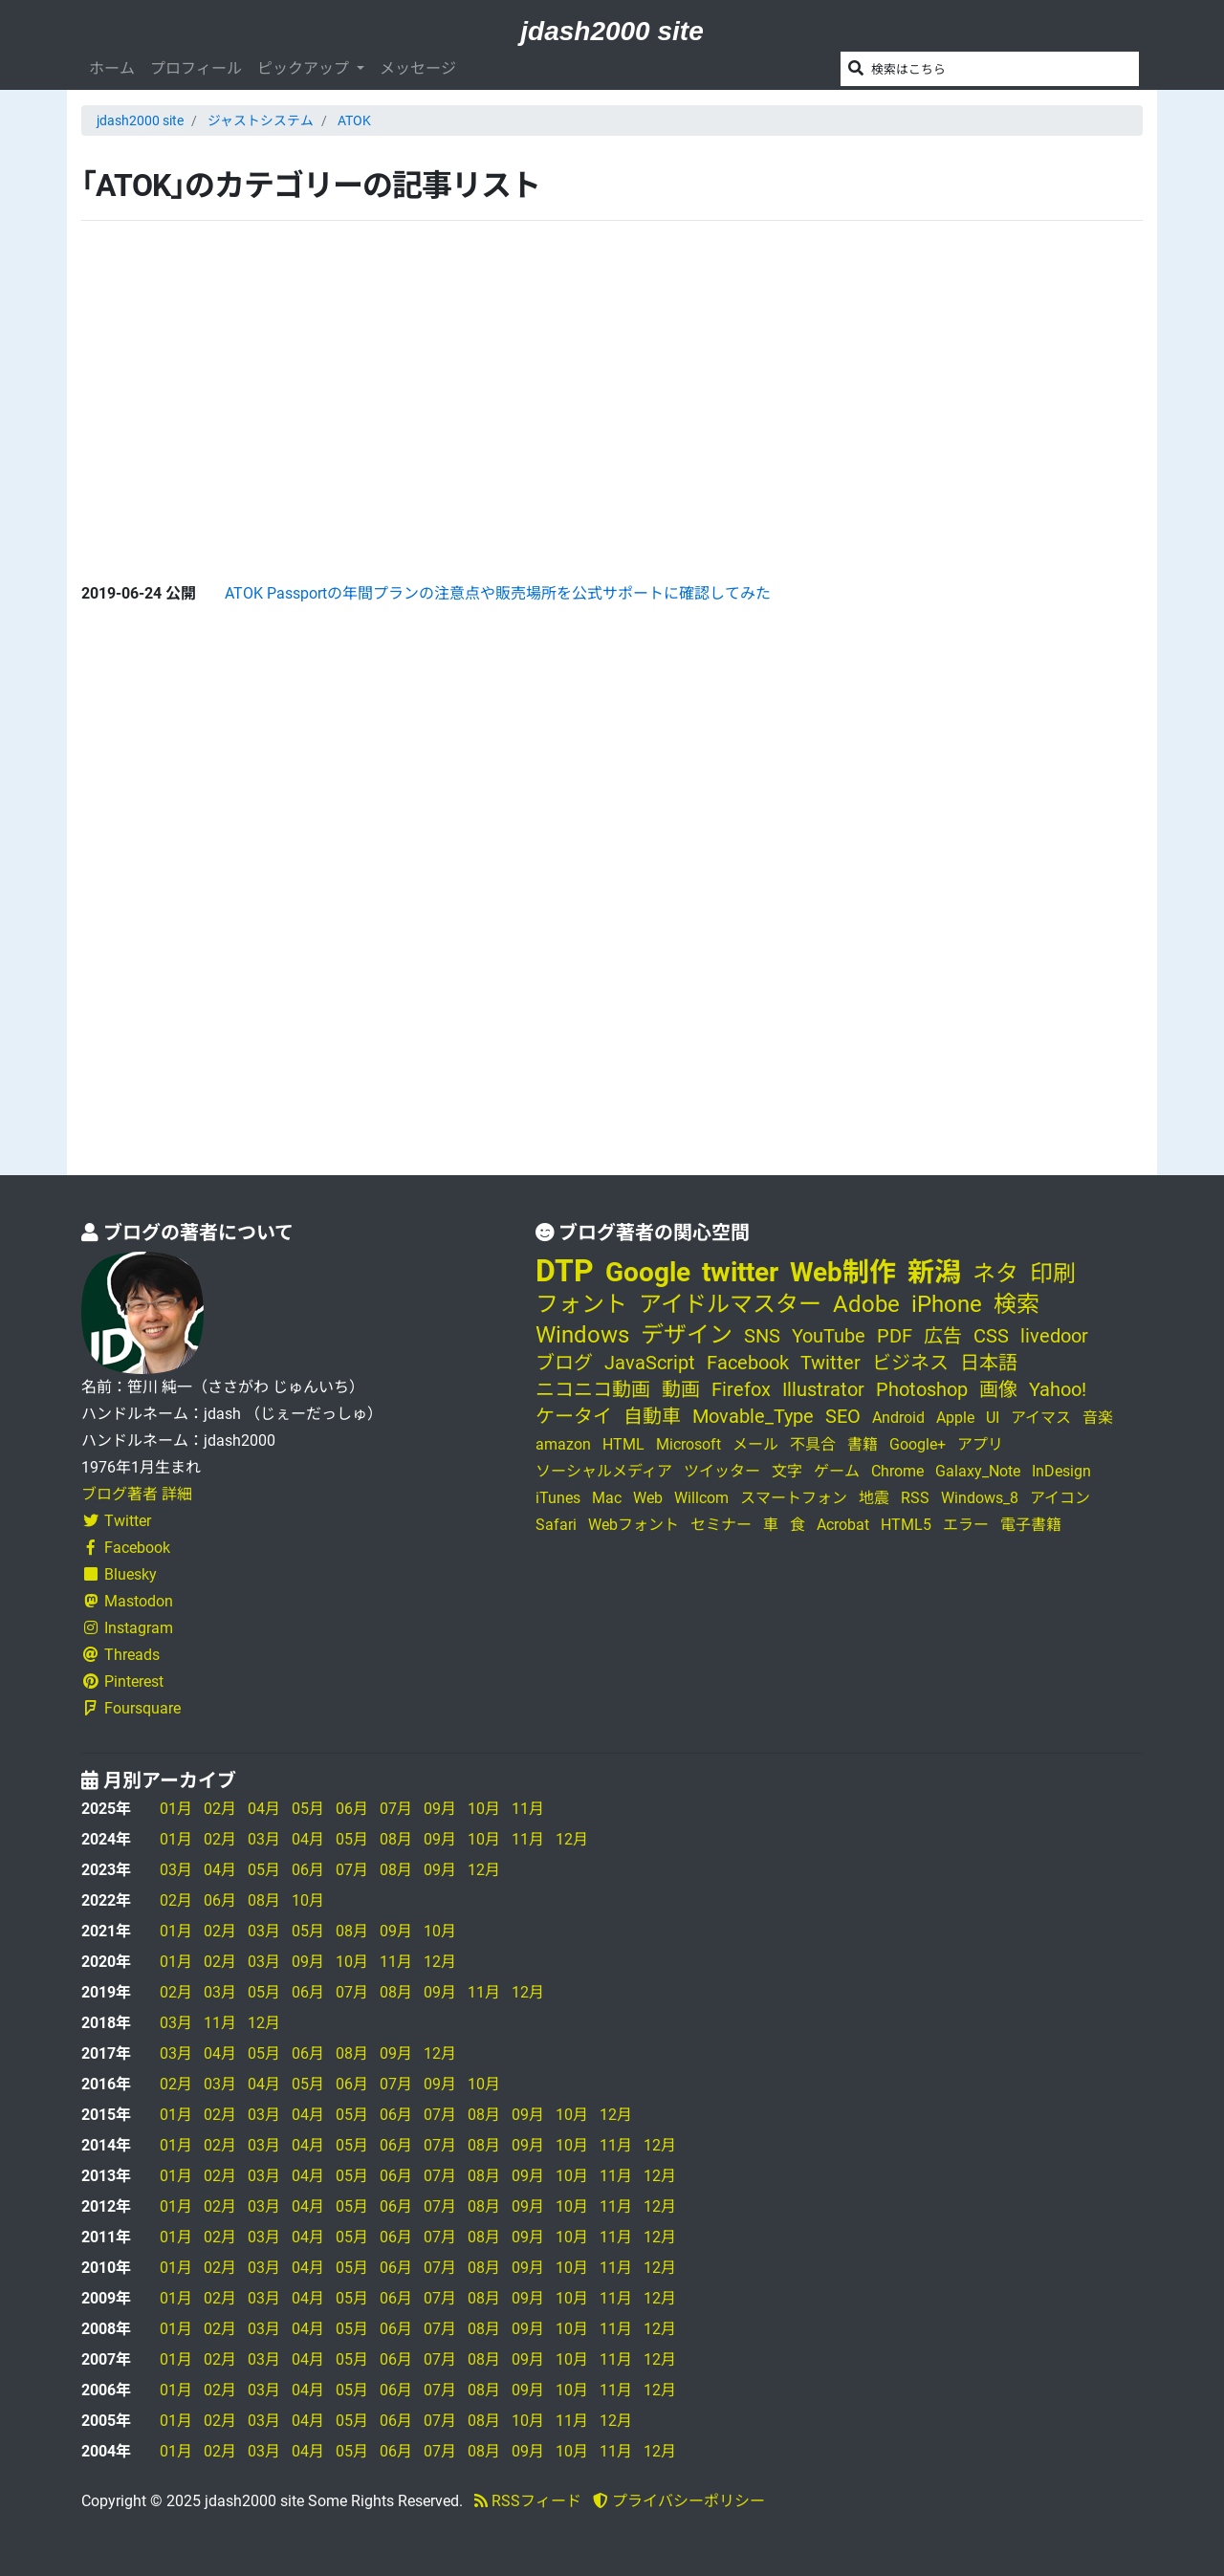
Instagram (127, 1628)
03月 (264, 1839)
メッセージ (418, 68)
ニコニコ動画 (593, 1389)
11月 (528, 1809)
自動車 (652, 1416)
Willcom (701, 1498)
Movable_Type (753, 1416)
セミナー (721, 1525)
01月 (176, 1809)
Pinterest (122, 1681)
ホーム (112, 68)
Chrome (897, 1471)
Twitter (116, 1521)
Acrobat (843, 1525)
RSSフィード (527, 2501)
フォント (581, 1304)
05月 (308, 1809)
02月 (220, 1809)
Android (898, 1417)
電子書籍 (1030, 1525)
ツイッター (722, 1471)
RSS (915, 1498)
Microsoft (688, 1444)
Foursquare (131, 1708)
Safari (556, 1525)
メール (755, 1444)
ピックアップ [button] (305, 68)
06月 (352, 1809)
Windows (582, 1334)
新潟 (934, 1272)
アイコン (1060, 1498)
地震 (874, 1498)
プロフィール (196, 68)
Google (647, 1272)
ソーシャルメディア (604, 1471)
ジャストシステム (261, 120)
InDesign (1061, 1471)
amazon (563, 1444)
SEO (843, 1416)
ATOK (354, 120)
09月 (440, 1809)
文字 (787, 1471)
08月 (396, 1839)
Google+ (917, 1444)
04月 (264, 1809)
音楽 (1097, 1417)
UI (992, 1417)
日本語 (988, 1362)
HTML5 (906, 1525)
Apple (955, 1417)
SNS (762, 1335)
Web (648, 1498)
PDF (894, 1335)
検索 (1016, 1304)
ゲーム (837, 1471)
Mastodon (127, 1601)
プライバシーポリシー (679, 2501)
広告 (943, 1335)
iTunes (558, 1498)
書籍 (862, 1444)
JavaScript (649, 1362)
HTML (623, 1444)
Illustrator (823, 1389)
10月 (484, 1809)
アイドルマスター (730, 1304)
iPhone (946, 1304)
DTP (565, 1271)
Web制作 (843, 1272)
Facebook (125, 1548)
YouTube (828, 1335)
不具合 (813, 1444)
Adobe (866, 1304)
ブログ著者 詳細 (136, 1494)
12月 (572, 1839)
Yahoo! (1057, 1389)
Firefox (741, 1389)
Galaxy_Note (977, 1471)
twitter (740, 1272)
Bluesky (119, 1574)
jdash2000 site (611, 31)
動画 (681, 1389)
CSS (991, 1335)
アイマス (1041, 1417)
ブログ (564, 1362)
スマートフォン (793, 1498)
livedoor (1054, 1335)
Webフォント (633, 1525)
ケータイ (574, 1416)
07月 (396, 1809)
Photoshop (922, 1389)
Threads (120, 1655)
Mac (607, 1498)
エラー (966, 1525)
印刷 (1053, 1273)
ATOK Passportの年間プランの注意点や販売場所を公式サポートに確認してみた (498, 593)
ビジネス (910, 1362)
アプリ (980, 1444)
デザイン (686, 1334)
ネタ (995, 1273)
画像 (998, 1389)
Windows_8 (979, 1498)
